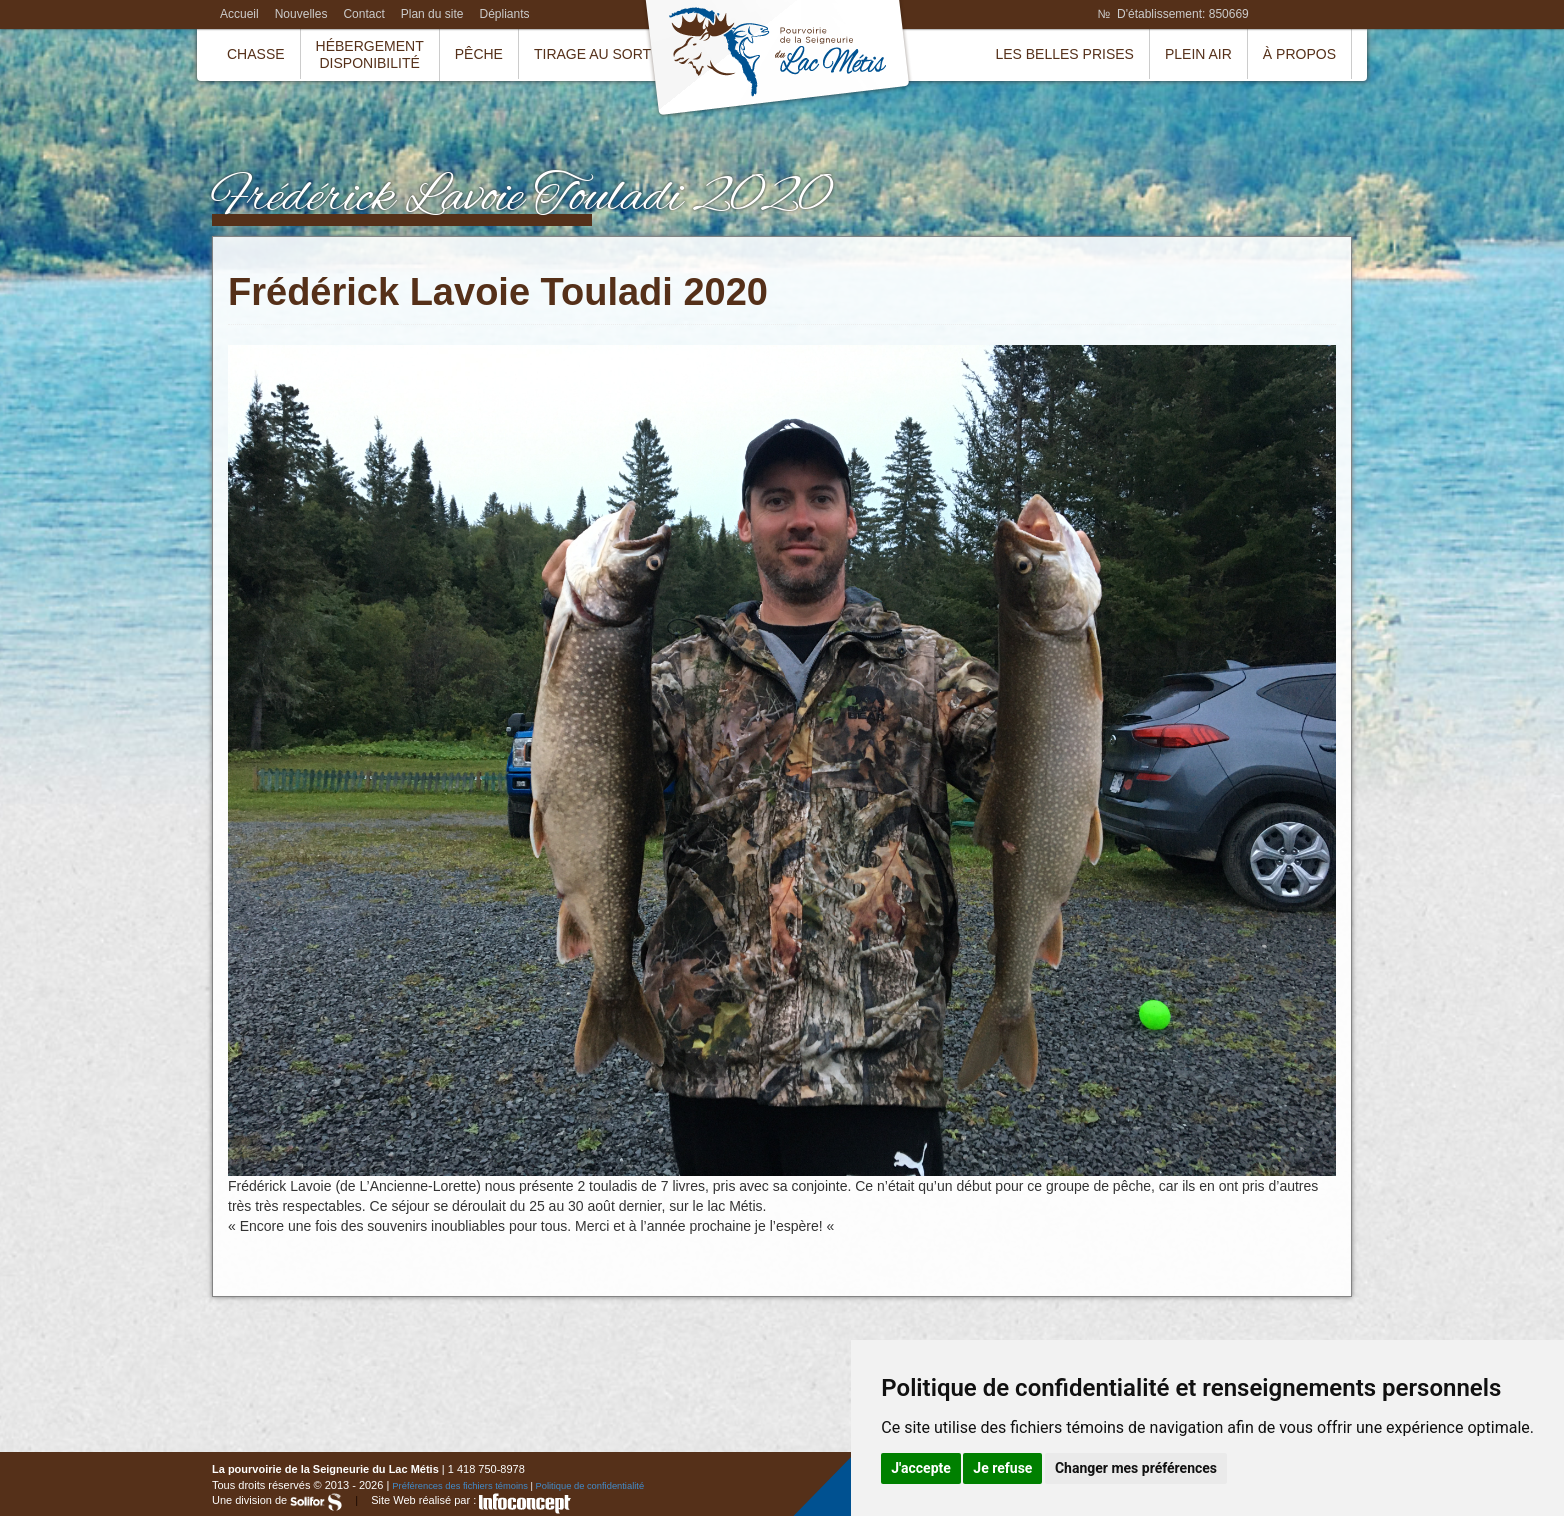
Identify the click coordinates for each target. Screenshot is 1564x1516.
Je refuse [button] (1002, 1468)
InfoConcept (525, 1503)
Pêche (479, 54)
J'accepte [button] (921, 1468)
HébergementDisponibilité (370, 54)
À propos (1299, 54)
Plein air (1198, 54)
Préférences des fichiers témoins (460, 1486)
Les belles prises (1064, 54)
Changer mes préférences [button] (1136, 1468)
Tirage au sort (592, 54)
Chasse (256, 54)
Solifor (316, 1502)
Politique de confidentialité (590, 1486)
